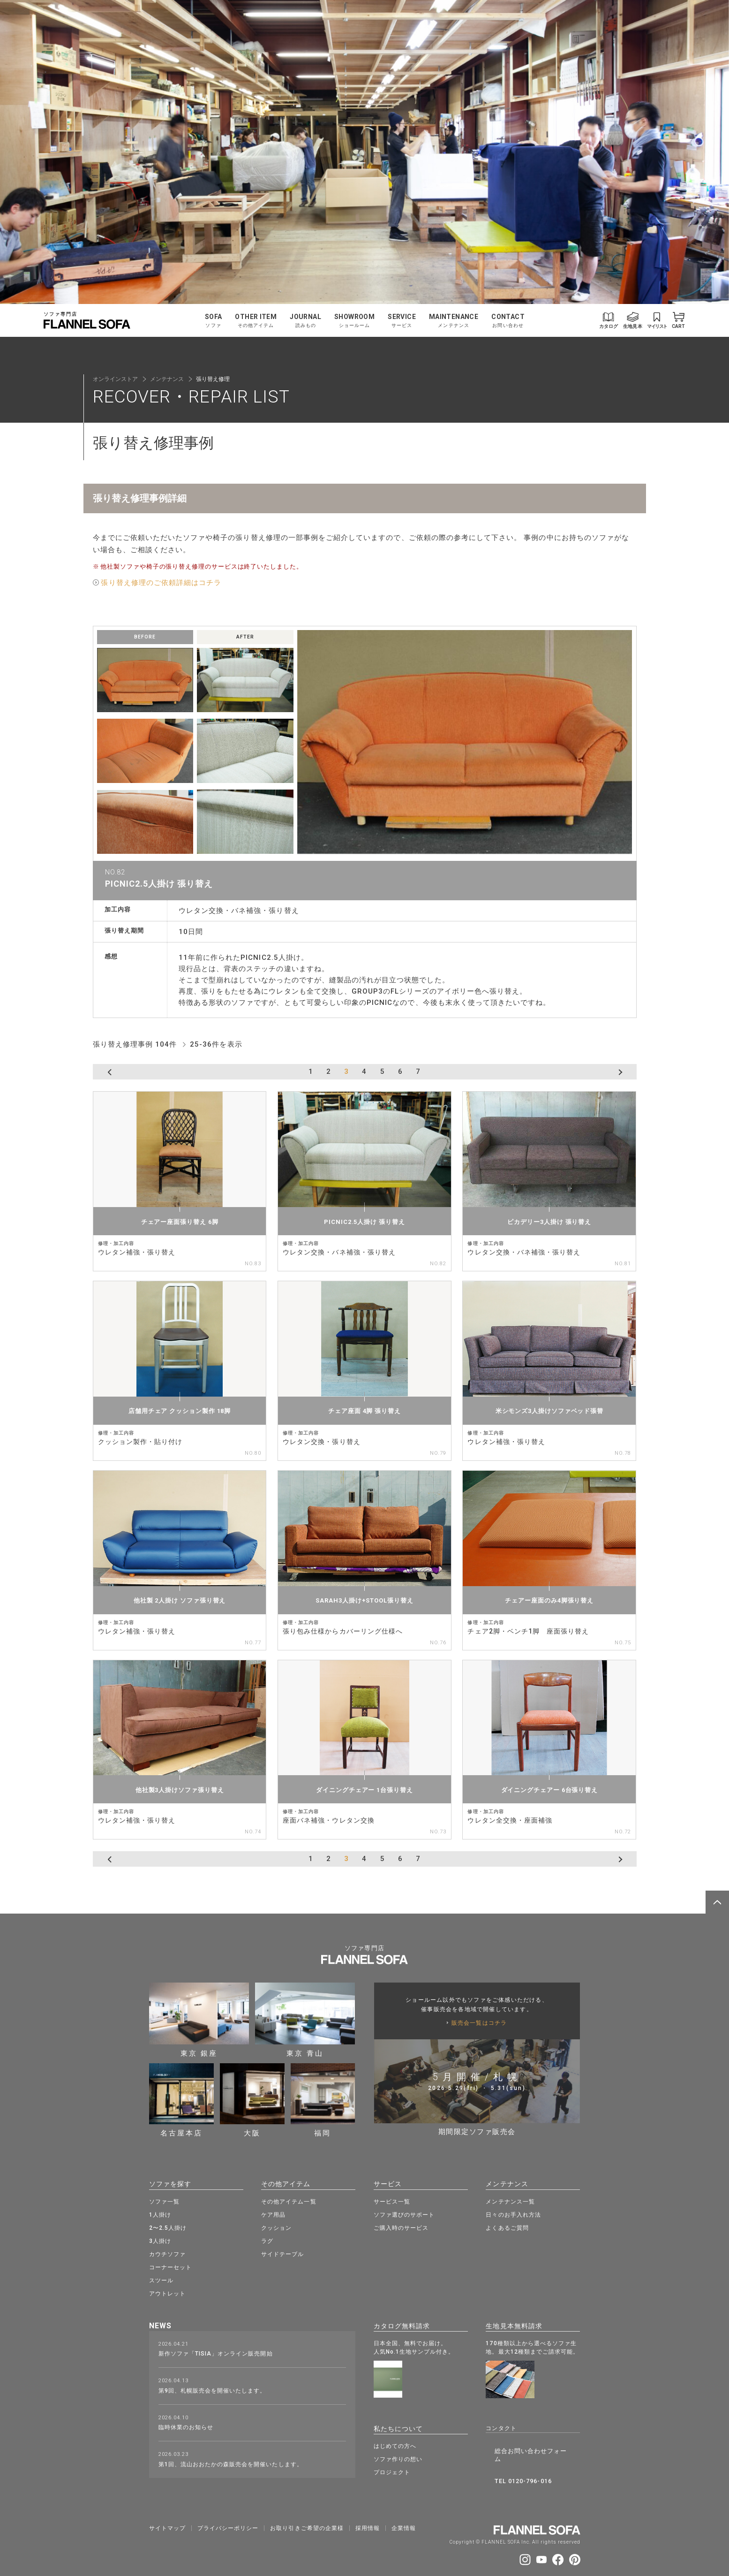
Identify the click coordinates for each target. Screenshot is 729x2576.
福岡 (323, 2100)
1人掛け (160, 2213)
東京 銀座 (199, 2020)
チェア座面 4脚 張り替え (364, 1410)
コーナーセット (170, 2265)
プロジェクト (392, 2467)
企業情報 (403, 2512)
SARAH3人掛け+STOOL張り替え (364, 1600)
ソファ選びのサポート (404, 2213)
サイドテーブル (282, 2252)
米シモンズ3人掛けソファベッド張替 (549, 1410)
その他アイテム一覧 (288, 2199)
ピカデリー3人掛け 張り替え (549, 1221)
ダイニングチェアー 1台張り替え (364, 1789)
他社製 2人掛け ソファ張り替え (180, 1600)
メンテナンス (167, 379)
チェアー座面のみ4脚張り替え (549, 1600)
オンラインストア (115, 379)
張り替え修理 (213, 379)
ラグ (267, 2239)
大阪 (252, 2100)
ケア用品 (273, 2213)
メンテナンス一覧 (510, 2199)
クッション (276, 2226)
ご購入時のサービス (401, 2226)
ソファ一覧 (164, 2199)
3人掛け (160, 2239)
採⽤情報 (367, 2512)
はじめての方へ (395, 2441)
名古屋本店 (181, 2100)
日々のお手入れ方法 (513, 2213)
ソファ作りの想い (398, 2454)
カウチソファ (167, 2252)
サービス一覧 (392, 2199)
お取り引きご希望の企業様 (307, 2512)
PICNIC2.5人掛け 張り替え (364, 1221)
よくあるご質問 (507, 2226)
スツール (161, 2278)
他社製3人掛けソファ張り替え (179, 1789)
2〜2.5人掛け (168, 2226)
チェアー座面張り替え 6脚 (179, 1221)
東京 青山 (305, 2020)
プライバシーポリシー (228, 2512)
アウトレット (167, 2291)
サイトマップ (167, 2512)
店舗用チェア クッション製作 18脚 (179, 1410)
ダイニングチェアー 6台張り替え (549, 1789)
